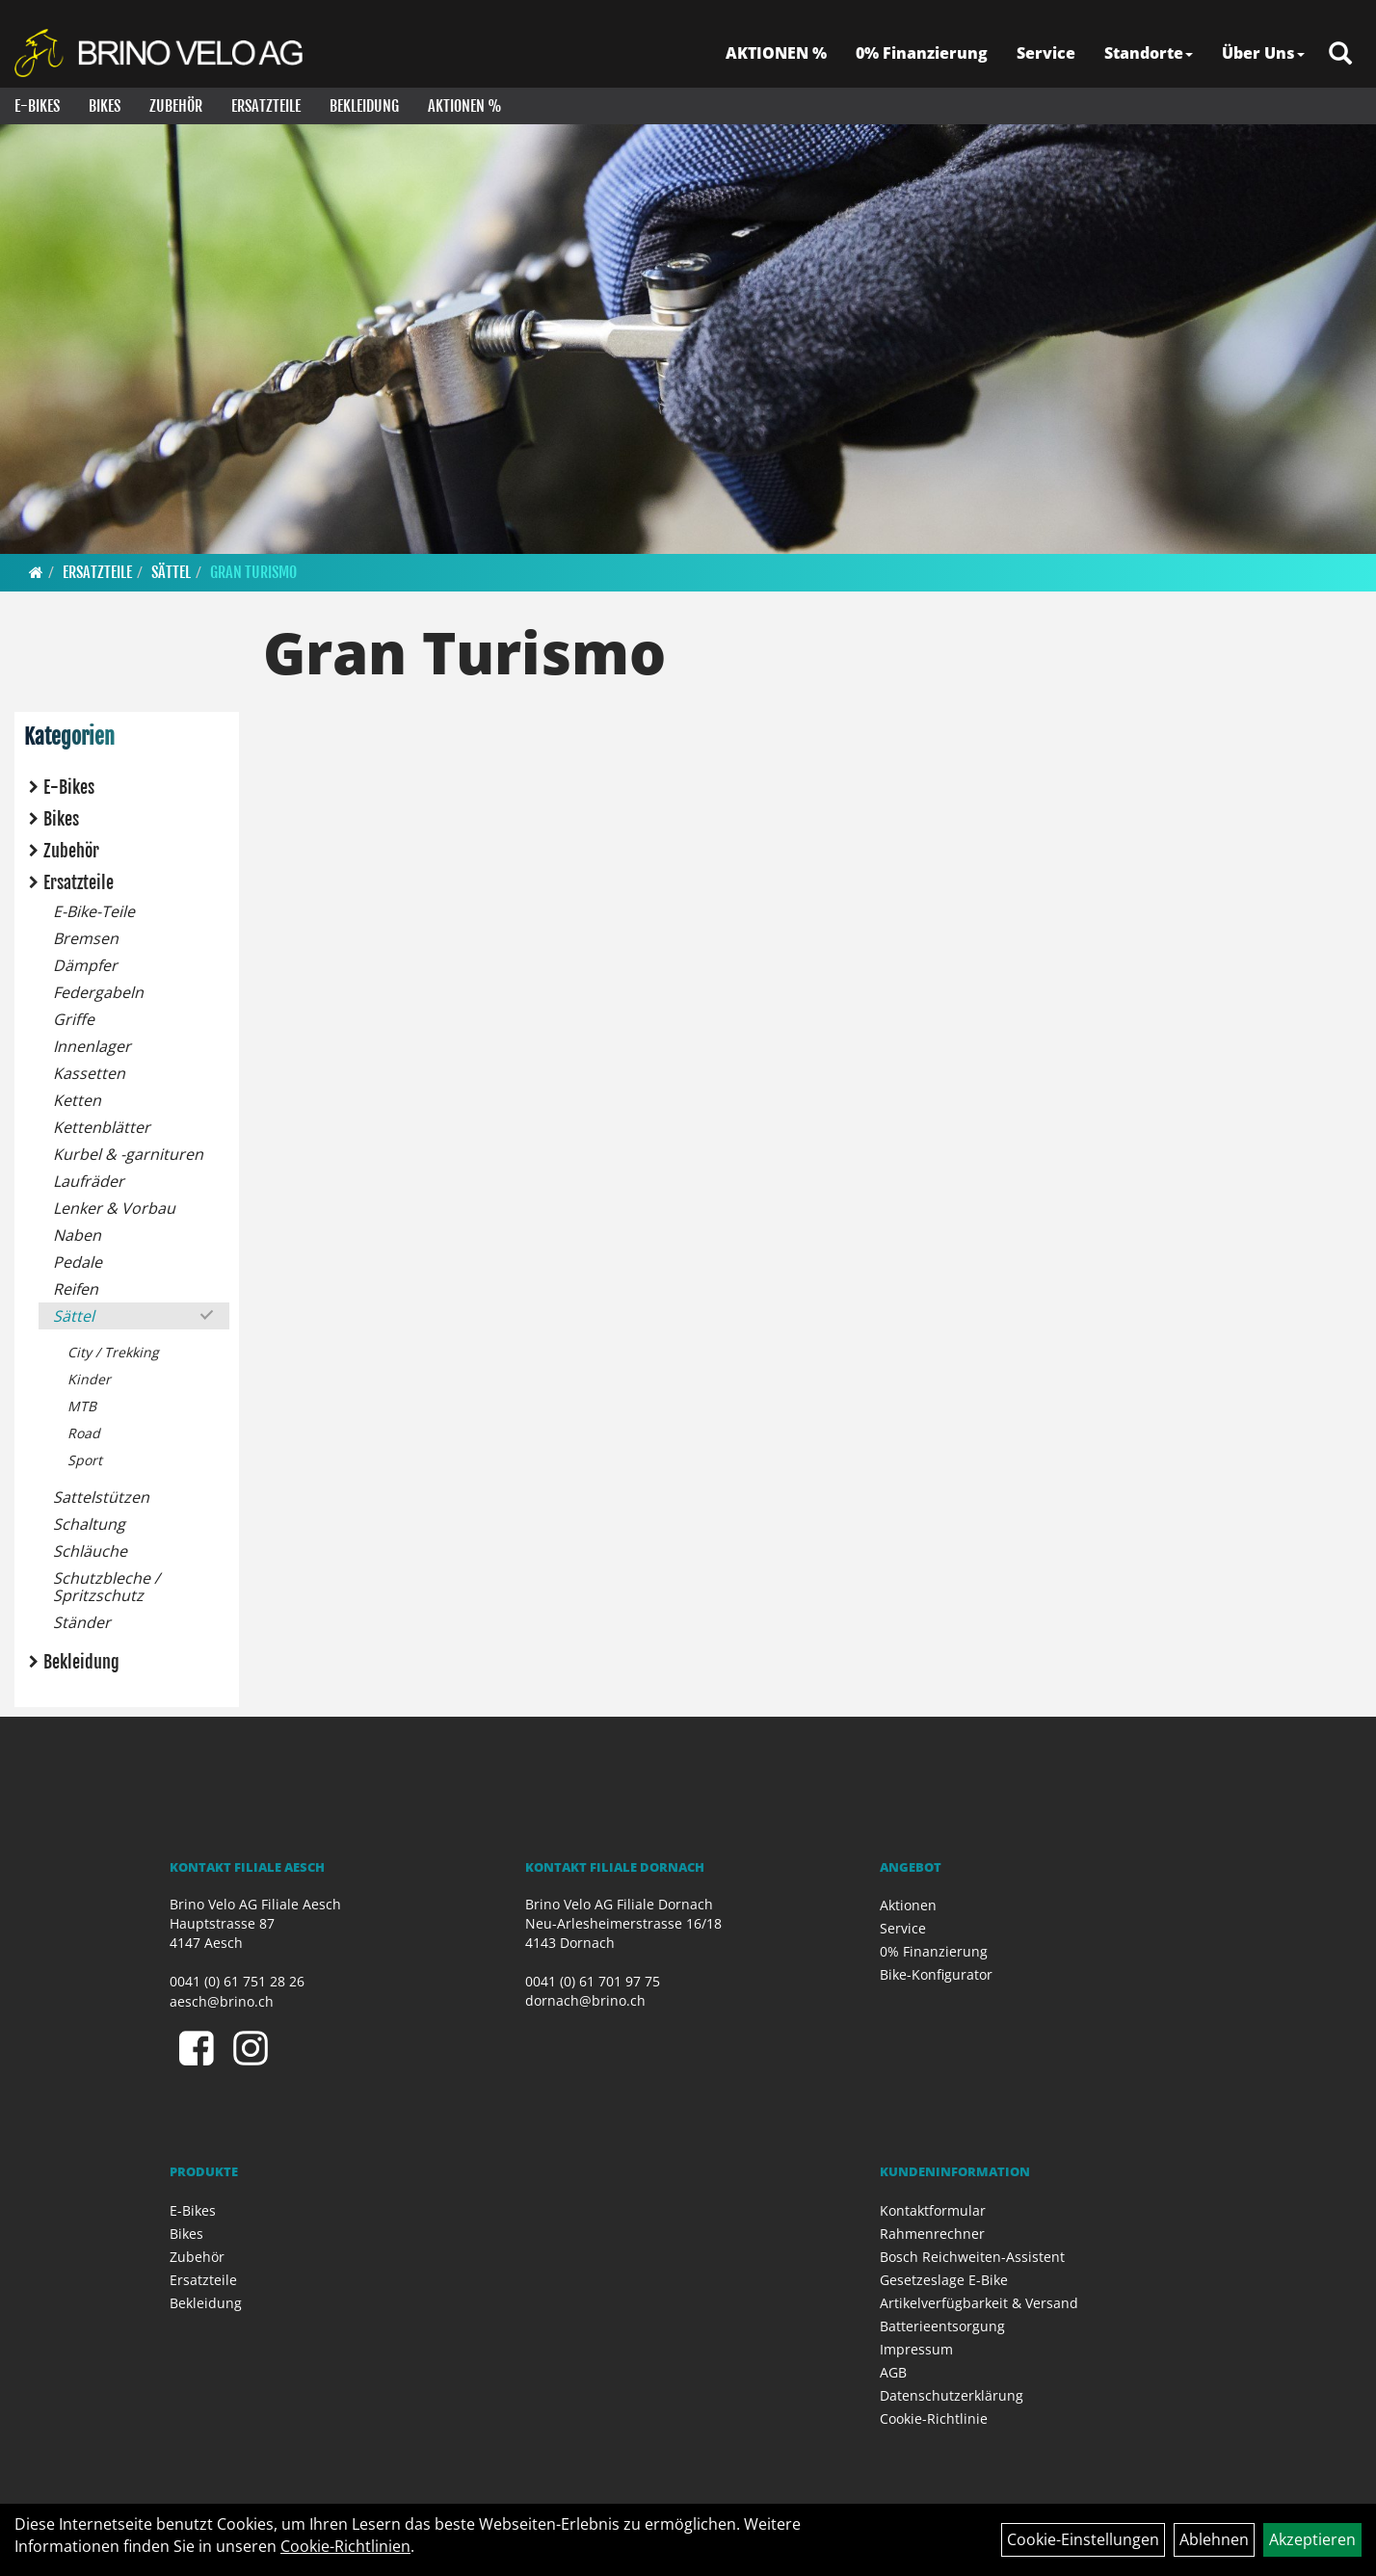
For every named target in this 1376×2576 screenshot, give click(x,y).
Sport (84, 1460)
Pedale (77, 1262)
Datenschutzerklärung (951, 2395)
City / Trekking (113, 1352)
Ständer (82, 1622)
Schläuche (90, 1551)
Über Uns (1263, 53)
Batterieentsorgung (942, 2326)
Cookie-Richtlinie (934, 2418)
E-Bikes (37, 106)
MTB (81, 1406)
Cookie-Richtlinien (345, 2546)
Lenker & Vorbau (114, 1208)
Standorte (1148, 53)
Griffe (73, 1019)
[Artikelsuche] (1340, 54)
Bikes (104, 106)
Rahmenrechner (932, 2233)
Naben (77, 1235)
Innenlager (92, 1046)
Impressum (916, 2349)
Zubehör (175, 106)
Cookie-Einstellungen (1083, 2539)
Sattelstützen (101, 1497)
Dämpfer (85, 965)
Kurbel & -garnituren (128, 1154)
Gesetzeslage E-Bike (944, 2280)
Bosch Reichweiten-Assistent (972, 2256)
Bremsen (86, 938)
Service (1046, 53)
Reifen (75, 1289)
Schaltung (89, 1524)
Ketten (77, 1100)
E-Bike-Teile (94, 911)
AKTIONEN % (776, 53)
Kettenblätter (101, 1127)
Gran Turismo (253, 572)
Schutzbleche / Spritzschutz (106, 1586)
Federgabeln (98, 992)
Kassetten (89, 1073)
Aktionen (908, 1905)
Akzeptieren (1312, 2539)
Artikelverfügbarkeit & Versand (979, 2303)
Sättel (171, 572)
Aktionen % (465, 106)
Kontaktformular (933, 2210)
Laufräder (88, 1181)
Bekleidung (364, 106)
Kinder (89, 1379)
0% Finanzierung (922, 53)
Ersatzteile (266, 106)
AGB (893, 2372)
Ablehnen (1214, 2539)
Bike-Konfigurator (936, 1974)
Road (83, 1433)
